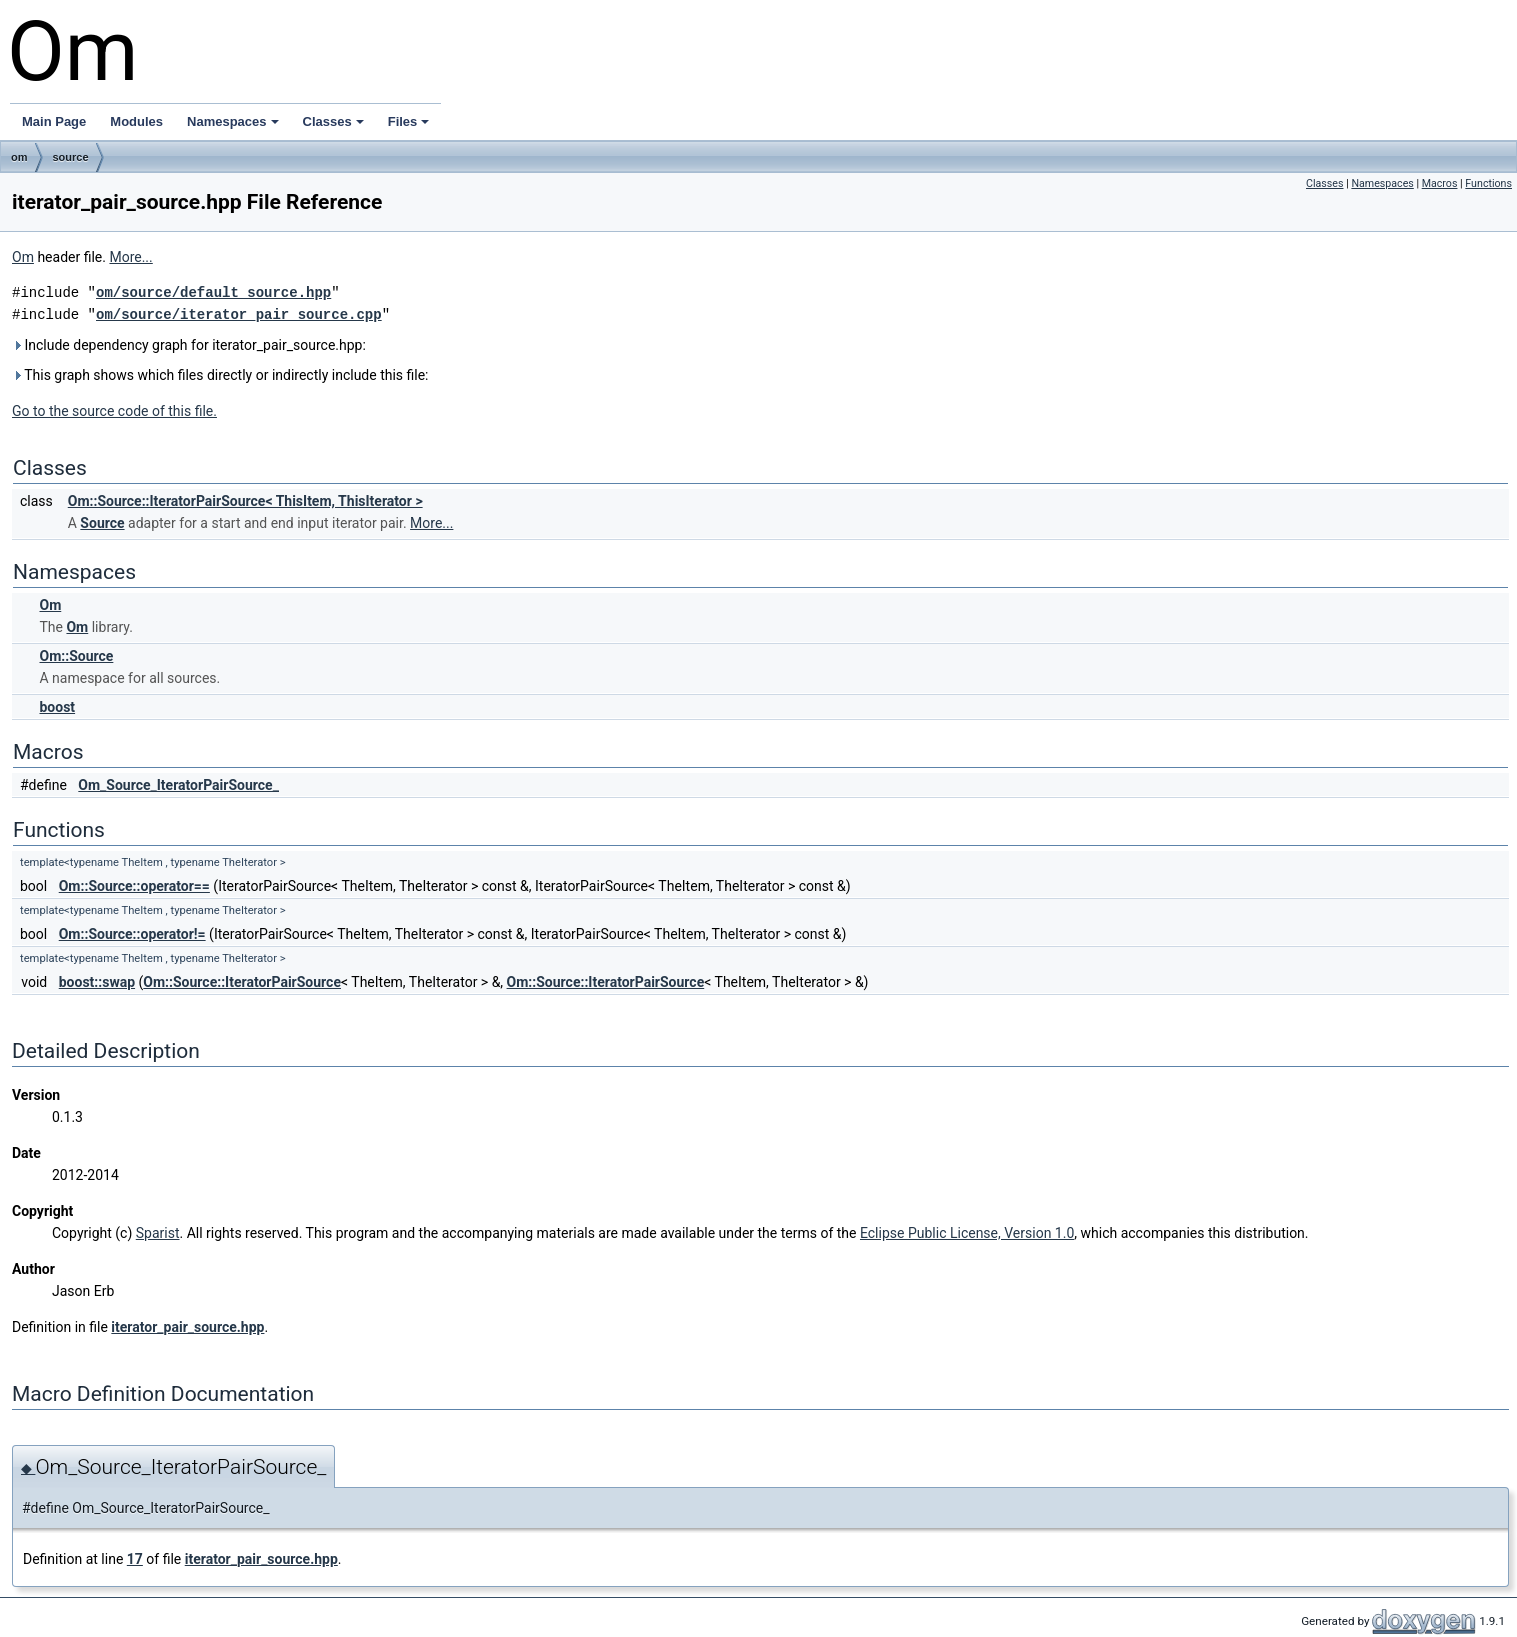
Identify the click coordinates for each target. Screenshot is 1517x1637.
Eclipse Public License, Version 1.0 (967, 1233)
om (19, 157)
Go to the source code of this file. (114, 411)
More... (130, 257)
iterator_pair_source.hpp (187, 1327)
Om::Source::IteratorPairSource (242, 982)
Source (102, 523)
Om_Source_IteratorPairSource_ (178, 785)
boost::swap (97, 982)
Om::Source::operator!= (132, 934)
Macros (1440, 183)
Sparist (158, 1233)
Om (23, 257)
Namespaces (233, 121)
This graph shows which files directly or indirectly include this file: (220, 375)
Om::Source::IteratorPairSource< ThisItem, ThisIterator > (245, 501)
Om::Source (76, 656)
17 (135, 1559)
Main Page (54, 121)
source (71, 157)
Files (409, 121)
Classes (333, 121)
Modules (136, 121)
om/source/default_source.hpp (213, 292)
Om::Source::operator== (134, 886)
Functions (1488, 183)
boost (57, 707)
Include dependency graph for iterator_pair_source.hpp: (189, 345)
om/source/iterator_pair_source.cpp (239, 314)
